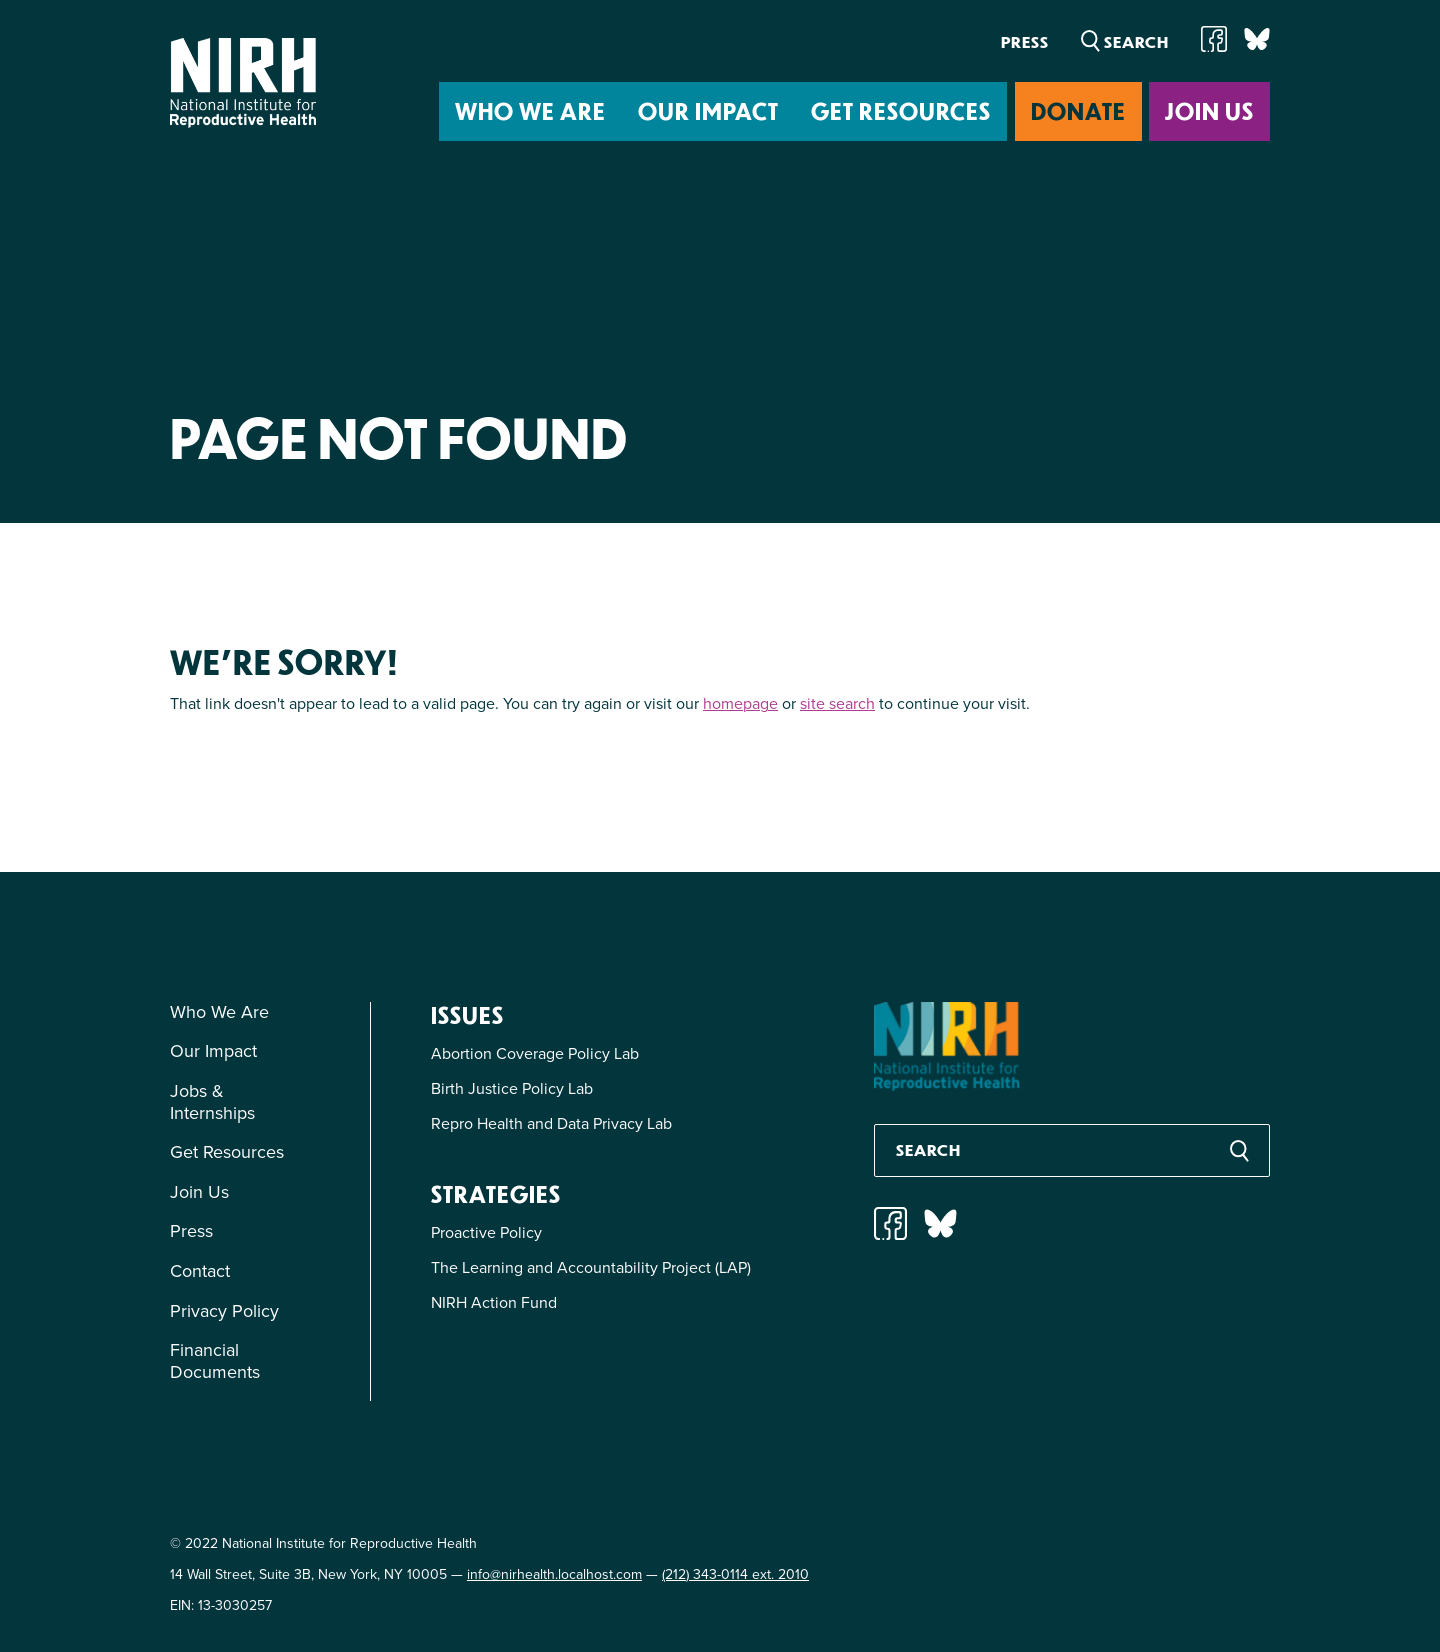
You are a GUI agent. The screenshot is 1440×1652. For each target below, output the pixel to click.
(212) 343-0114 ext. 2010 (735, 1574)
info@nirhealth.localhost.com (554, 1574)
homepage (740, 703)
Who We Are (530, 110)
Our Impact (708, 110)
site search (837, 703)
